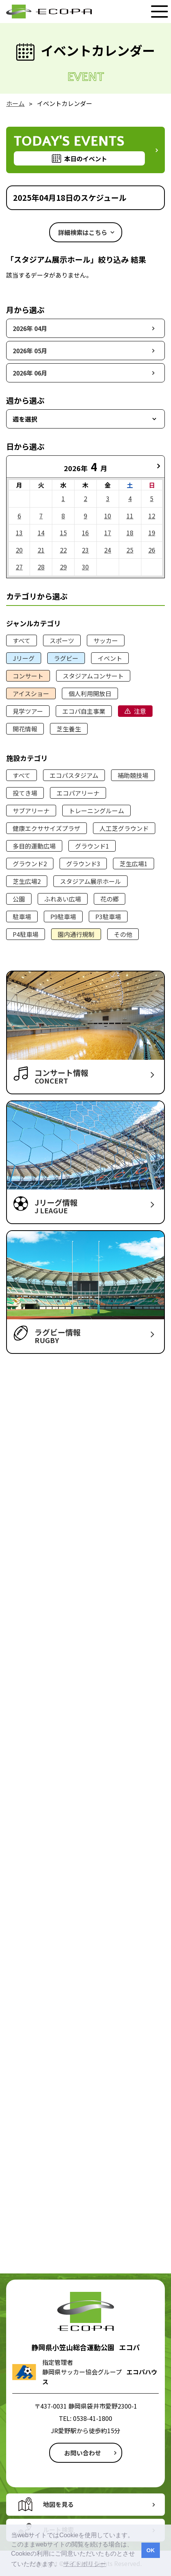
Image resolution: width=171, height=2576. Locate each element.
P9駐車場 (63, 916)
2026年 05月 (30, 350)
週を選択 (25, 419)
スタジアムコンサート (93, 675)
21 (41, 549)
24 (107, 549)
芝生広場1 (134, 863)
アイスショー (31, 693)
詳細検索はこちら (82, 232)
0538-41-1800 (92, 2418)
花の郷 (109, 898)
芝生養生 (68, 728)
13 (19, 532)
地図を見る (58, 2504)
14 (41, 532)
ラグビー (66, 658)
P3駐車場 (108, 916)
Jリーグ (24, 658)
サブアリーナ (31, 810)
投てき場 (25, 792)
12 (151, 515)
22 (63, 549)
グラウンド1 (92, 845)
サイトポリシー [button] (84, 2564)
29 (63, 566)
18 (129, 532)
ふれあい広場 (62, 898)
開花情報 (25, 728)
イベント (110, 658)
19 (151, 532)
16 (85, 532)
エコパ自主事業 (83, 711)
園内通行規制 (76, 934)
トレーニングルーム (96, 810)
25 (129, 549)
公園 (19, 898)
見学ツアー (28, 711)
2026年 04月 (30, 328)
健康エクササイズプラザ (46, 828)
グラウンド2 (30, 863)
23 (85, 549)
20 (19, 549)
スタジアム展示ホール (90, 881)
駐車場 (22, 916)
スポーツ (62, 640)
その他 (123, 934)
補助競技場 (133, 775)
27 (19, 566)
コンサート (28, 675)
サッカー (105, 640)
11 (129, 515)
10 (107, 515)
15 (63, 532)
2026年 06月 (30, 372)
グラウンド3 (83, 863)
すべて (21, 640)
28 (41, 566)
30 (85, 566)
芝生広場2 (27, 881)
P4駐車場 (25, 934)
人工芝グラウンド (124, 828)
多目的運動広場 (34, 845)
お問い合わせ (82, 2452)
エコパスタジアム (74, 775)
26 (151, 549)
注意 (140, 711)
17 (107, 532)
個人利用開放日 (89, 693)
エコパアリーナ (78, 792)
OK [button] (150, 2550)
